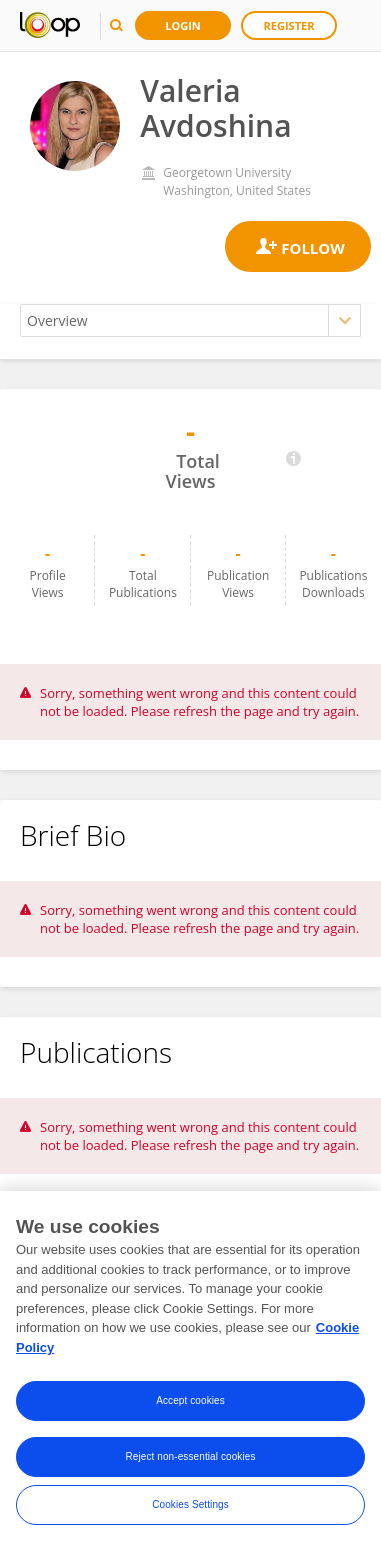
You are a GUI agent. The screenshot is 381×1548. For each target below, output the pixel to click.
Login (183, 25)
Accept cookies (190, 1404)
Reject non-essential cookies (190, 1460)
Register (289, 25)
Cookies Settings (190, 1508)
